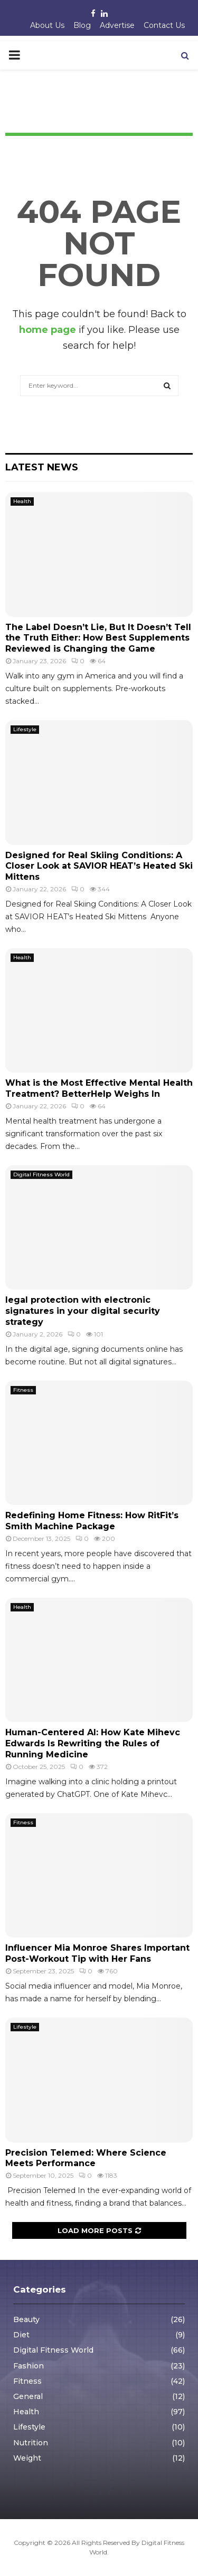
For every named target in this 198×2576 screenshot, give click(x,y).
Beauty (26, 2319)
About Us (47, 25)
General (28, 2396)
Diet (21, 2334)
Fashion (28, 2366)
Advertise (117, 25)
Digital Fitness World (41, 1174)
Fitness (23, 1390)
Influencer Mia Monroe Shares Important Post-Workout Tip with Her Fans (97, 1953)
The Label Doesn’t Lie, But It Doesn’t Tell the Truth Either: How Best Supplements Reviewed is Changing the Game (98, 638)
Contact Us (164, 25)
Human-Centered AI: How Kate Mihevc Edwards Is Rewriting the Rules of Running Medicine (92, 1743)
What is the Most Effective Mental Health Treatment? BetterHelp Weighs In (99, 1088)
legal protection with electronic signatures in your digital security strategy (82, 1311)
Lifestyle (24, 729)
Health (22, 501)
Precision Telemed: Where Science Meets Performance (85, 2158)
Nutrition (30, 2442)
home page (47, 330)
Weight (27, 2458)
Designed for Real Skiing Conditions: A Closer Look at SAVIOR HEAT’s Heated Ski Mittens (99, 866)
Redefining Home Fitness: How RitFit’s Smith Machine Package (91, 1520)
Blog (82, 25)
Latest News (41, 467)
